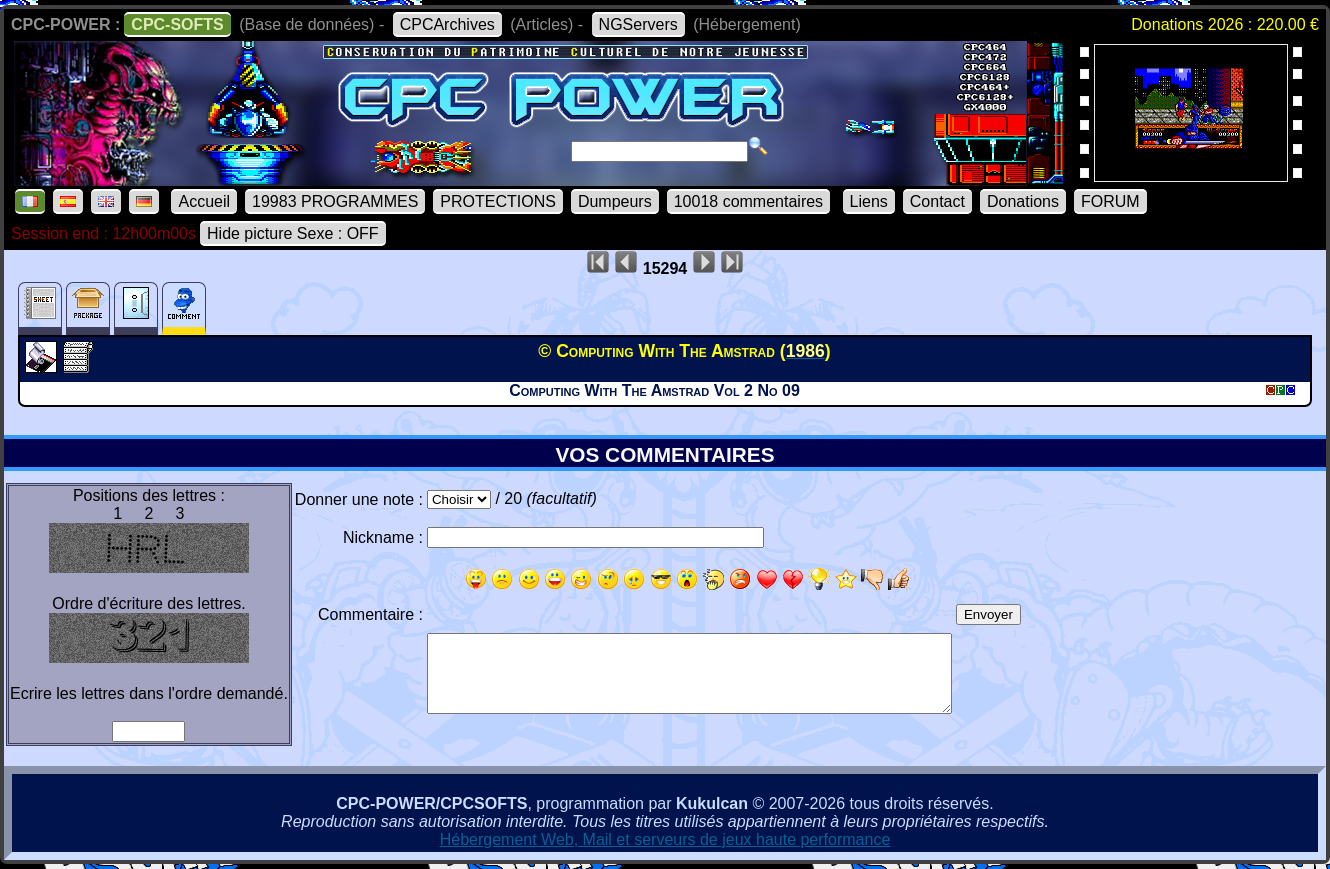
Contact (937, 201)
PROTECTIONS (498, 201)
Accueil (204, 201)
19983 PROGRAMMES (335, 201)
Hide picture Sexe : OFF (293, 233)
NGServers (638, 24)
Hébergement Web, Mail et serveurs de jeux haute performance (665, 839)
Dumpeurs (615, 201)
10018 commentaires (748, 201)
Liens (869, 201)
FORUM (1110, 201)
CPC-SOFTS (177, 24)
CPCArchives (447, 24)
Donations (1023, 201)
